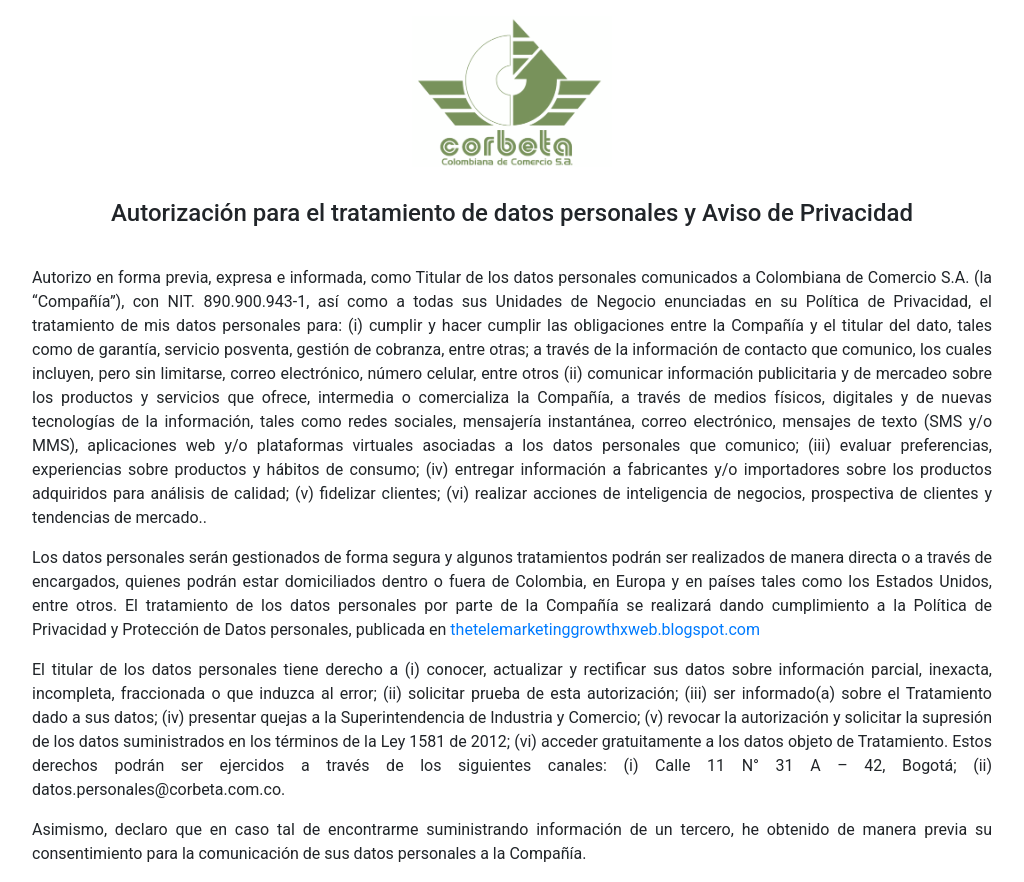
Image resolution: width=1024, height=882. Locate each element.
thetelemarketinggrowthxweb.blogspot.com (605, 629)
